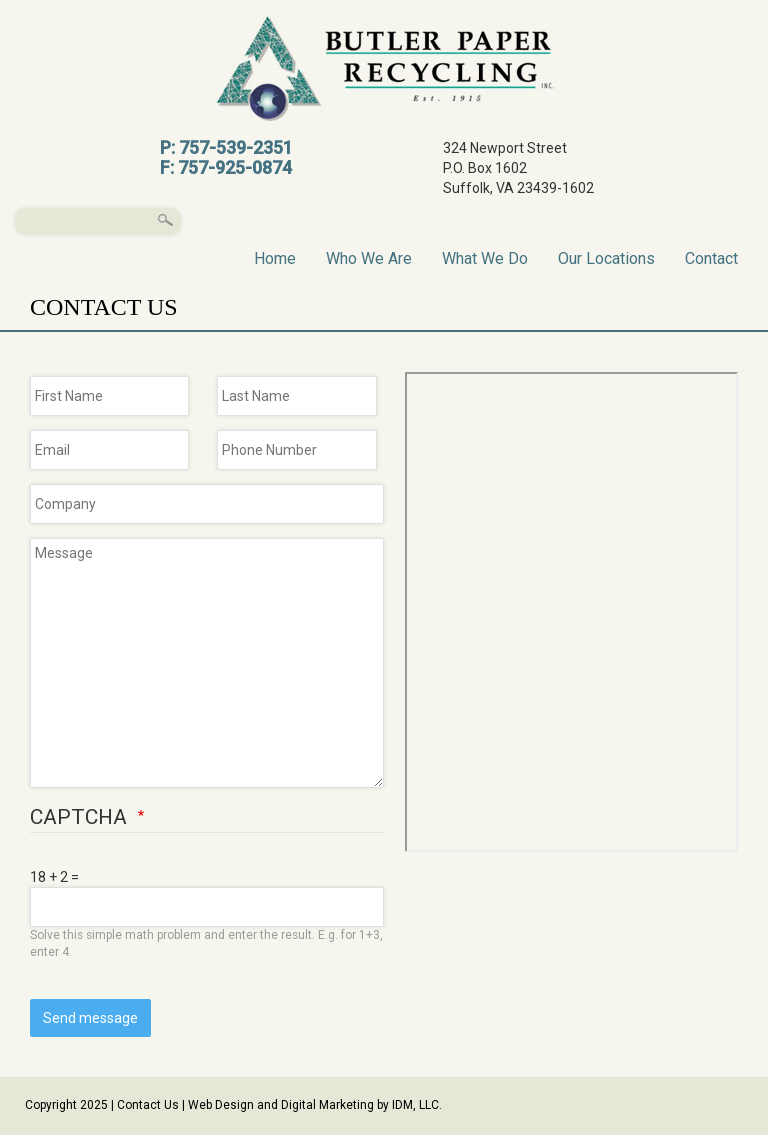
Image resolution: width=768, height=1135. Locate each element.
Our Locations (606, 258)
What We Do (485, 258)
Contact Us (148, 1105)
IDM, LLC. (417, 1105)
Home (275, 258)
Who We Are (369, 258)
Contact (711, 258)
